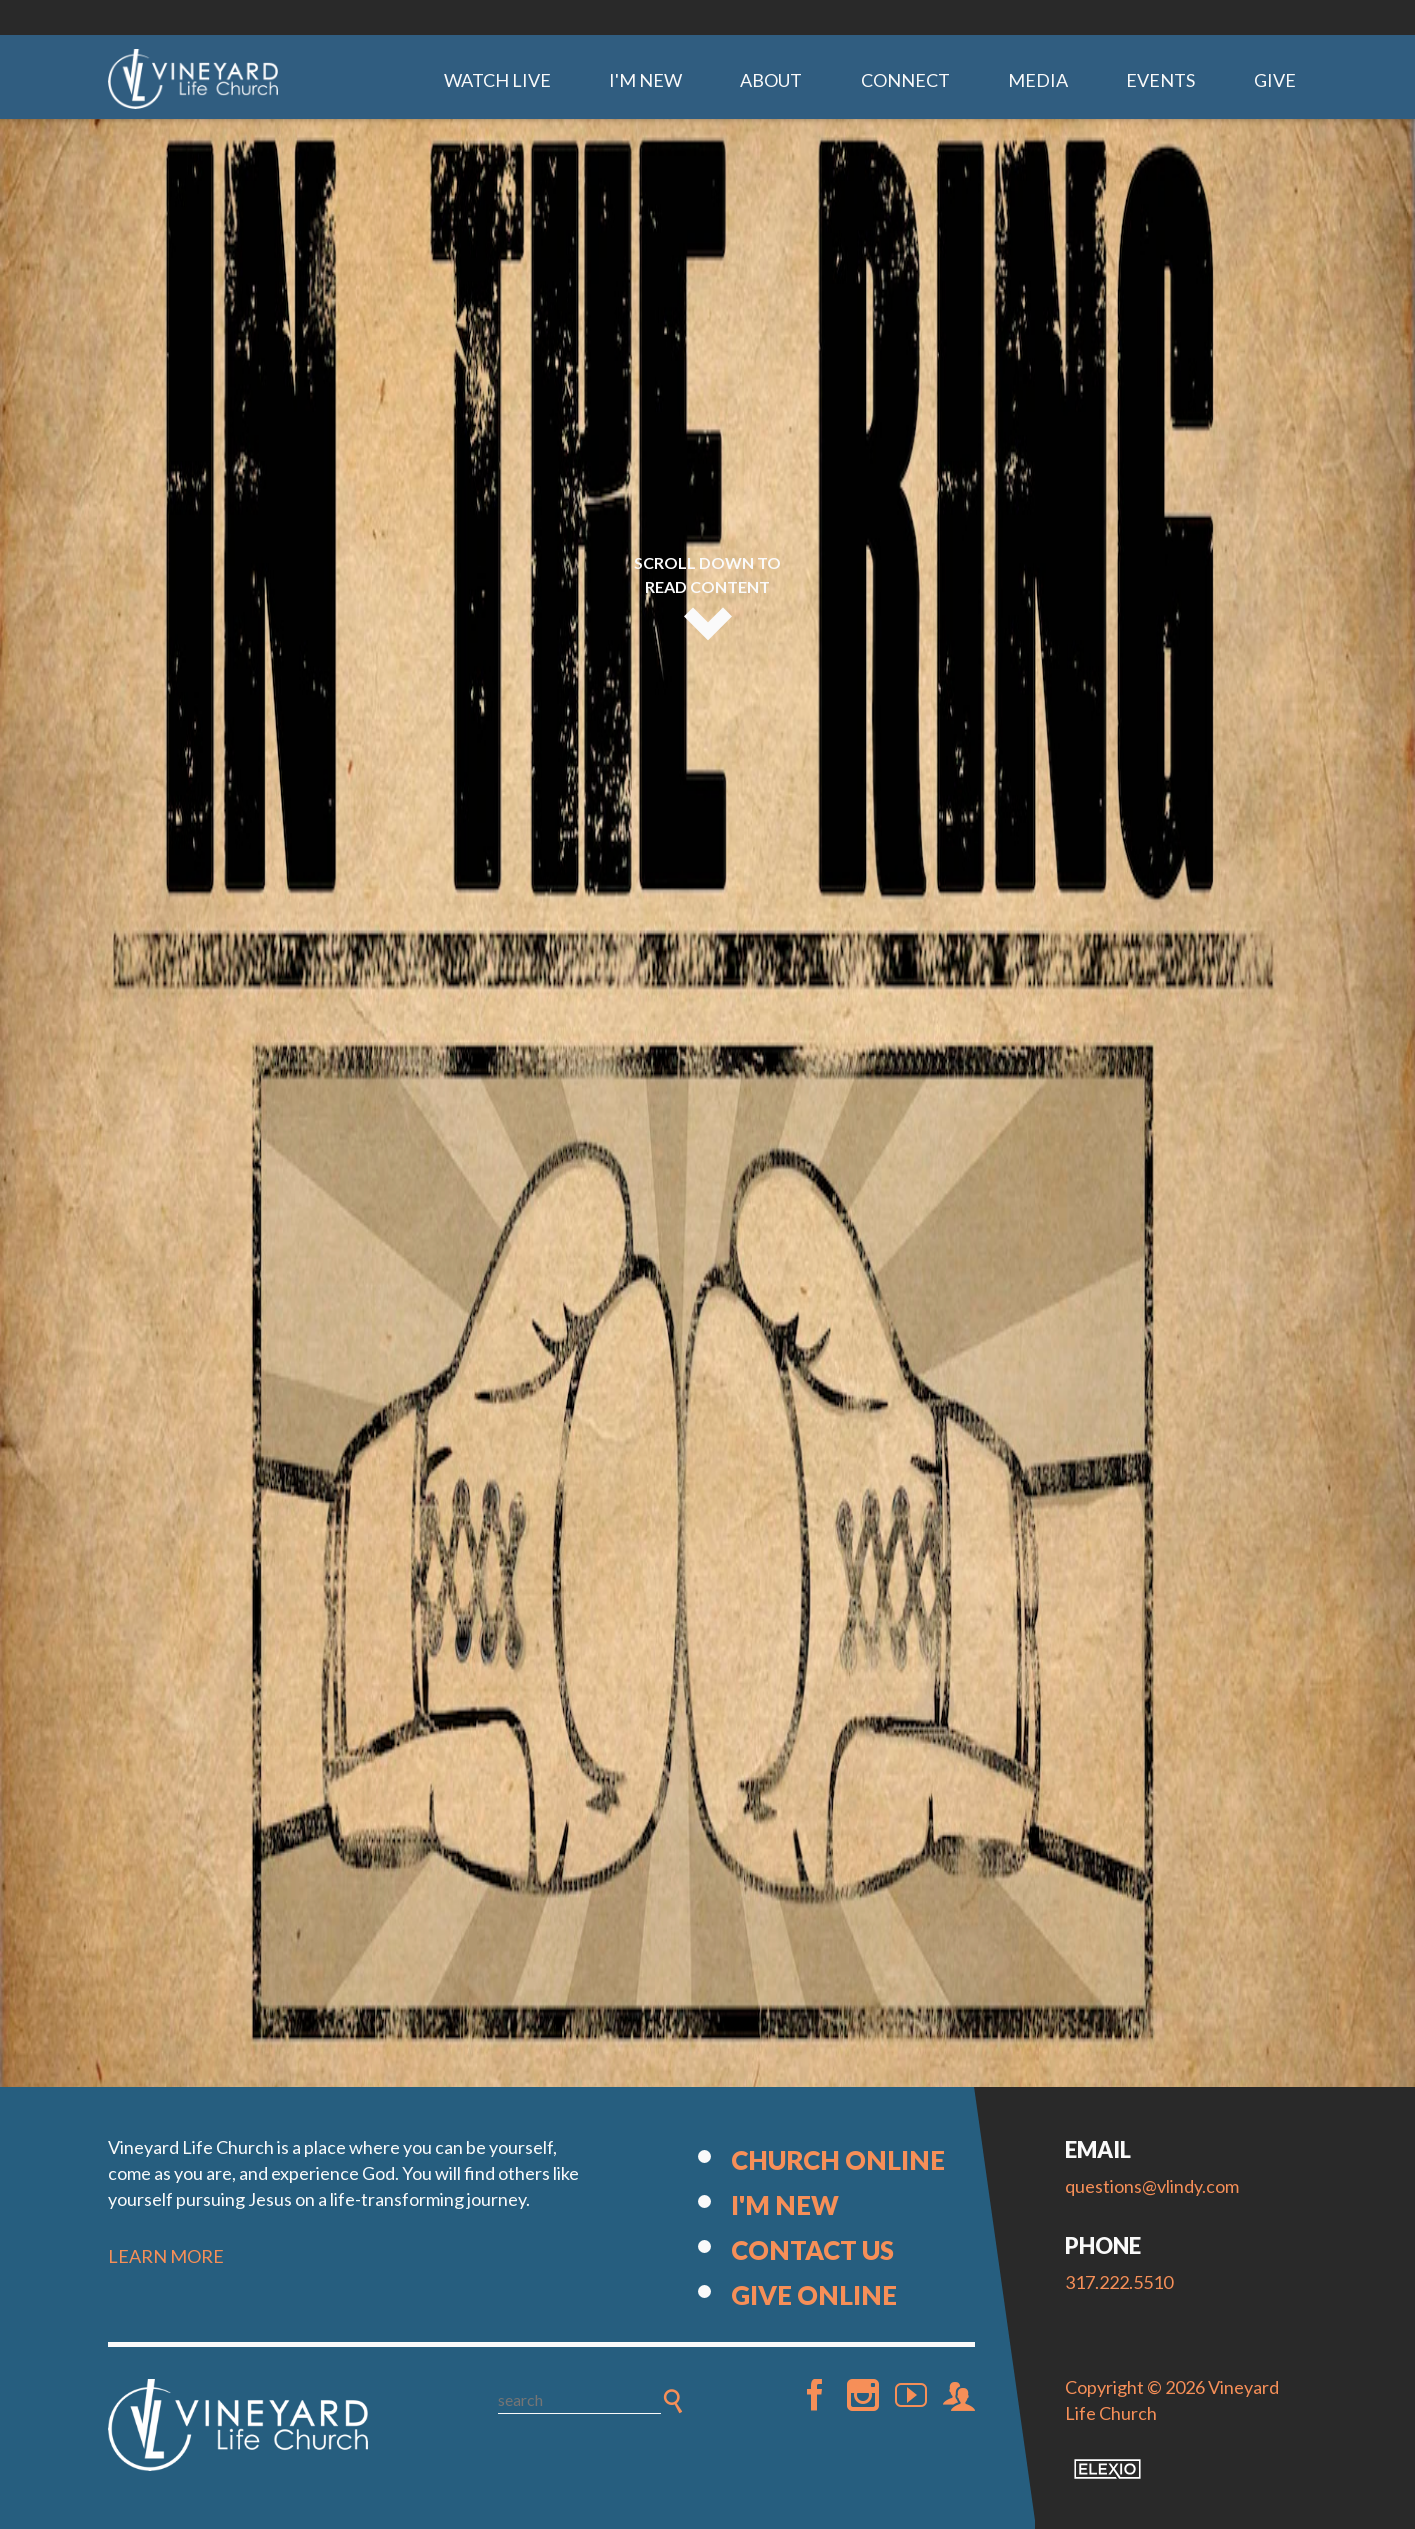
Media (1038, 80)
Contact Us (812, 2250)
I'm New (645, 80)
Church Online (838, 2160)
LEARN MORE (166, 2256)
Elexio (1107, 2469)
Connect (905, 80)
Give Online (814, 2295)
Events (1160, 80)
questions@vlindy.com (1152, 2186)
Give (1275, 80)
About (771, 80)
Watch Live (497, 80)
